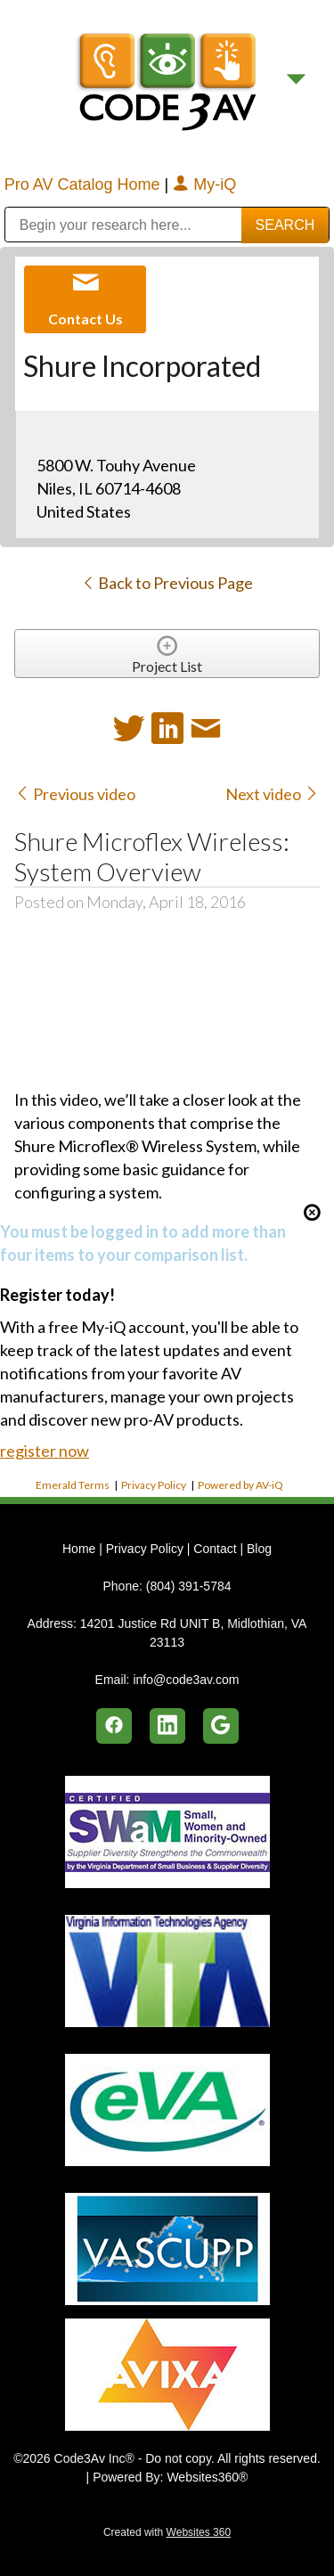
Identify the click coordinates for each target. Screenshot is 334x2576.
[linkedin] (167, 1726)
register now (44, 1450)
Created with (167, 2532)
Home (80, 1549)
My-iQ (204, 184)
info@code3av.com (186, 1679)
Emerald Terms (73, 1485)
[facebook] (114, 1726)
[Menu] (296, 79)
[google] (221, 1726)
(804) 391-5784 (189, 1586)
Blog (259, 1549)
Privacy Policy (153, 1485)
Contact (214, 1549)
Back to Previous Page (167, 583)
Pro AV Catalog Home (84, 184)
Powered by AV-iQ (240, 1485)
